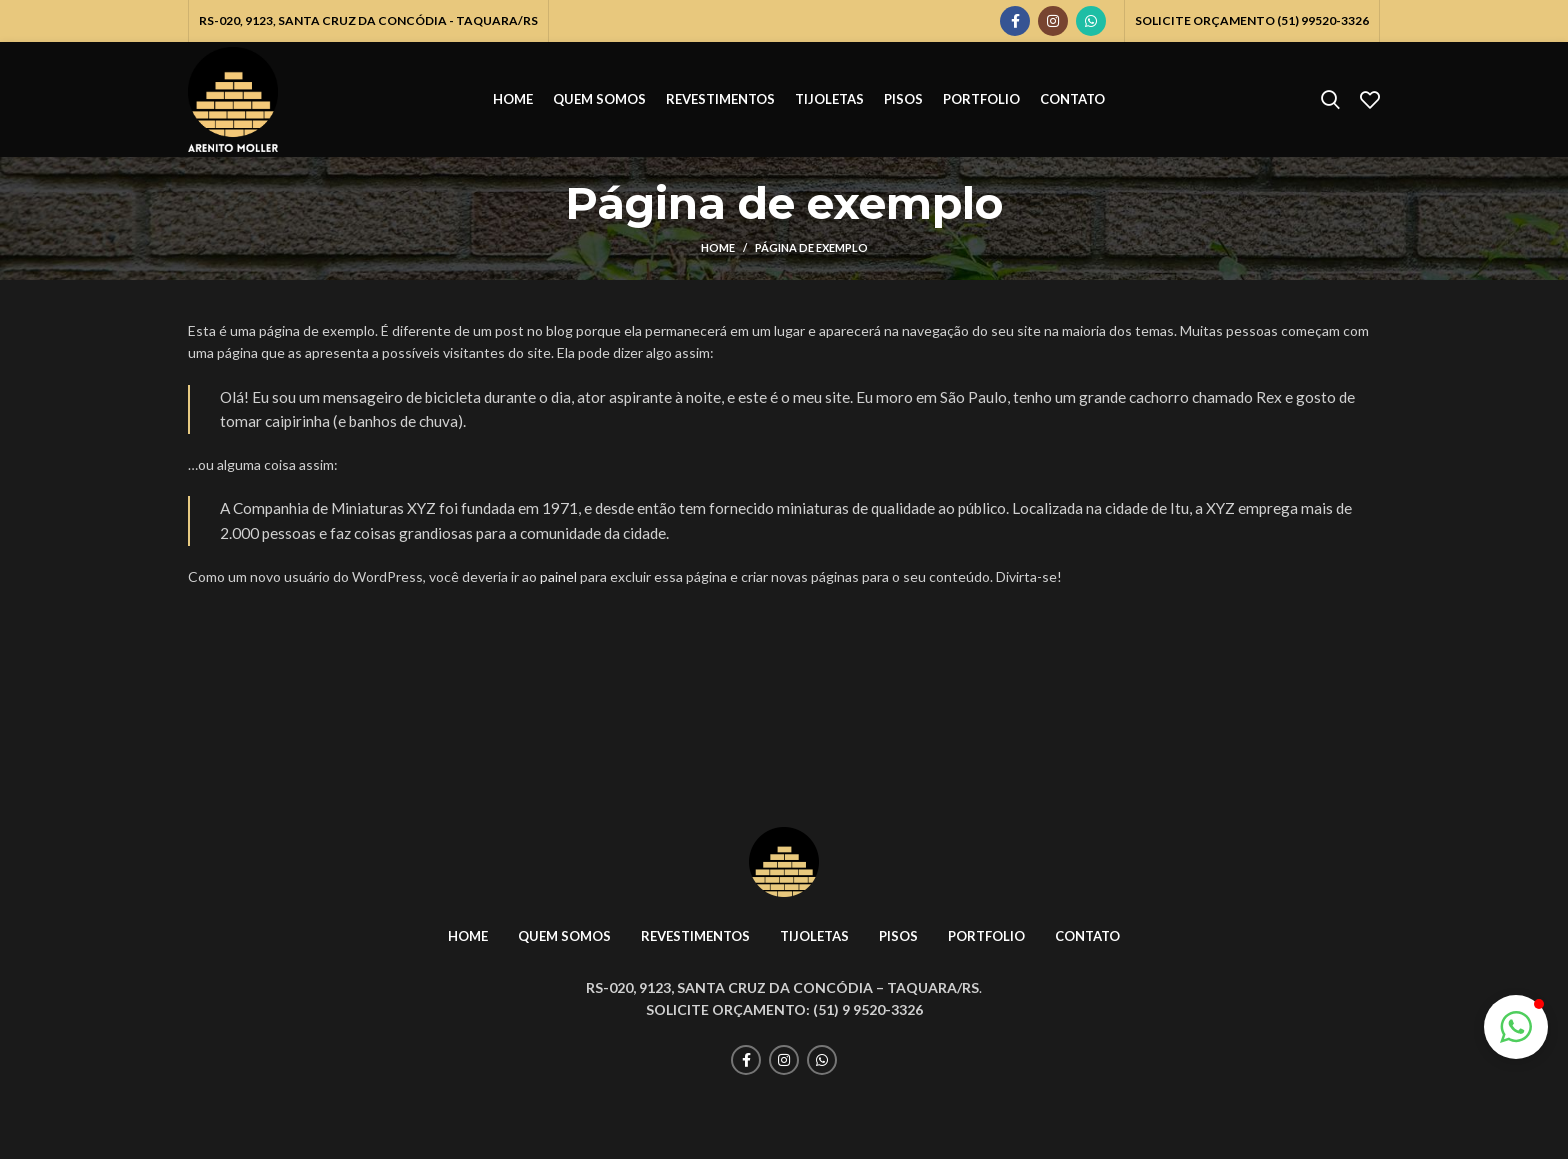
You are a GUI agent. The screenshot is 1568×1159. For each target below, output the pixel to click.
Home (718, 247)
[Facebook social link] (1015, 21)
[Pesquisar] (1330, 100)
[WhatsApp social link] (1091, 21)
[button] (1516, 1027)
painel (558, 576)
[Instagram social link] (1053, 21)
